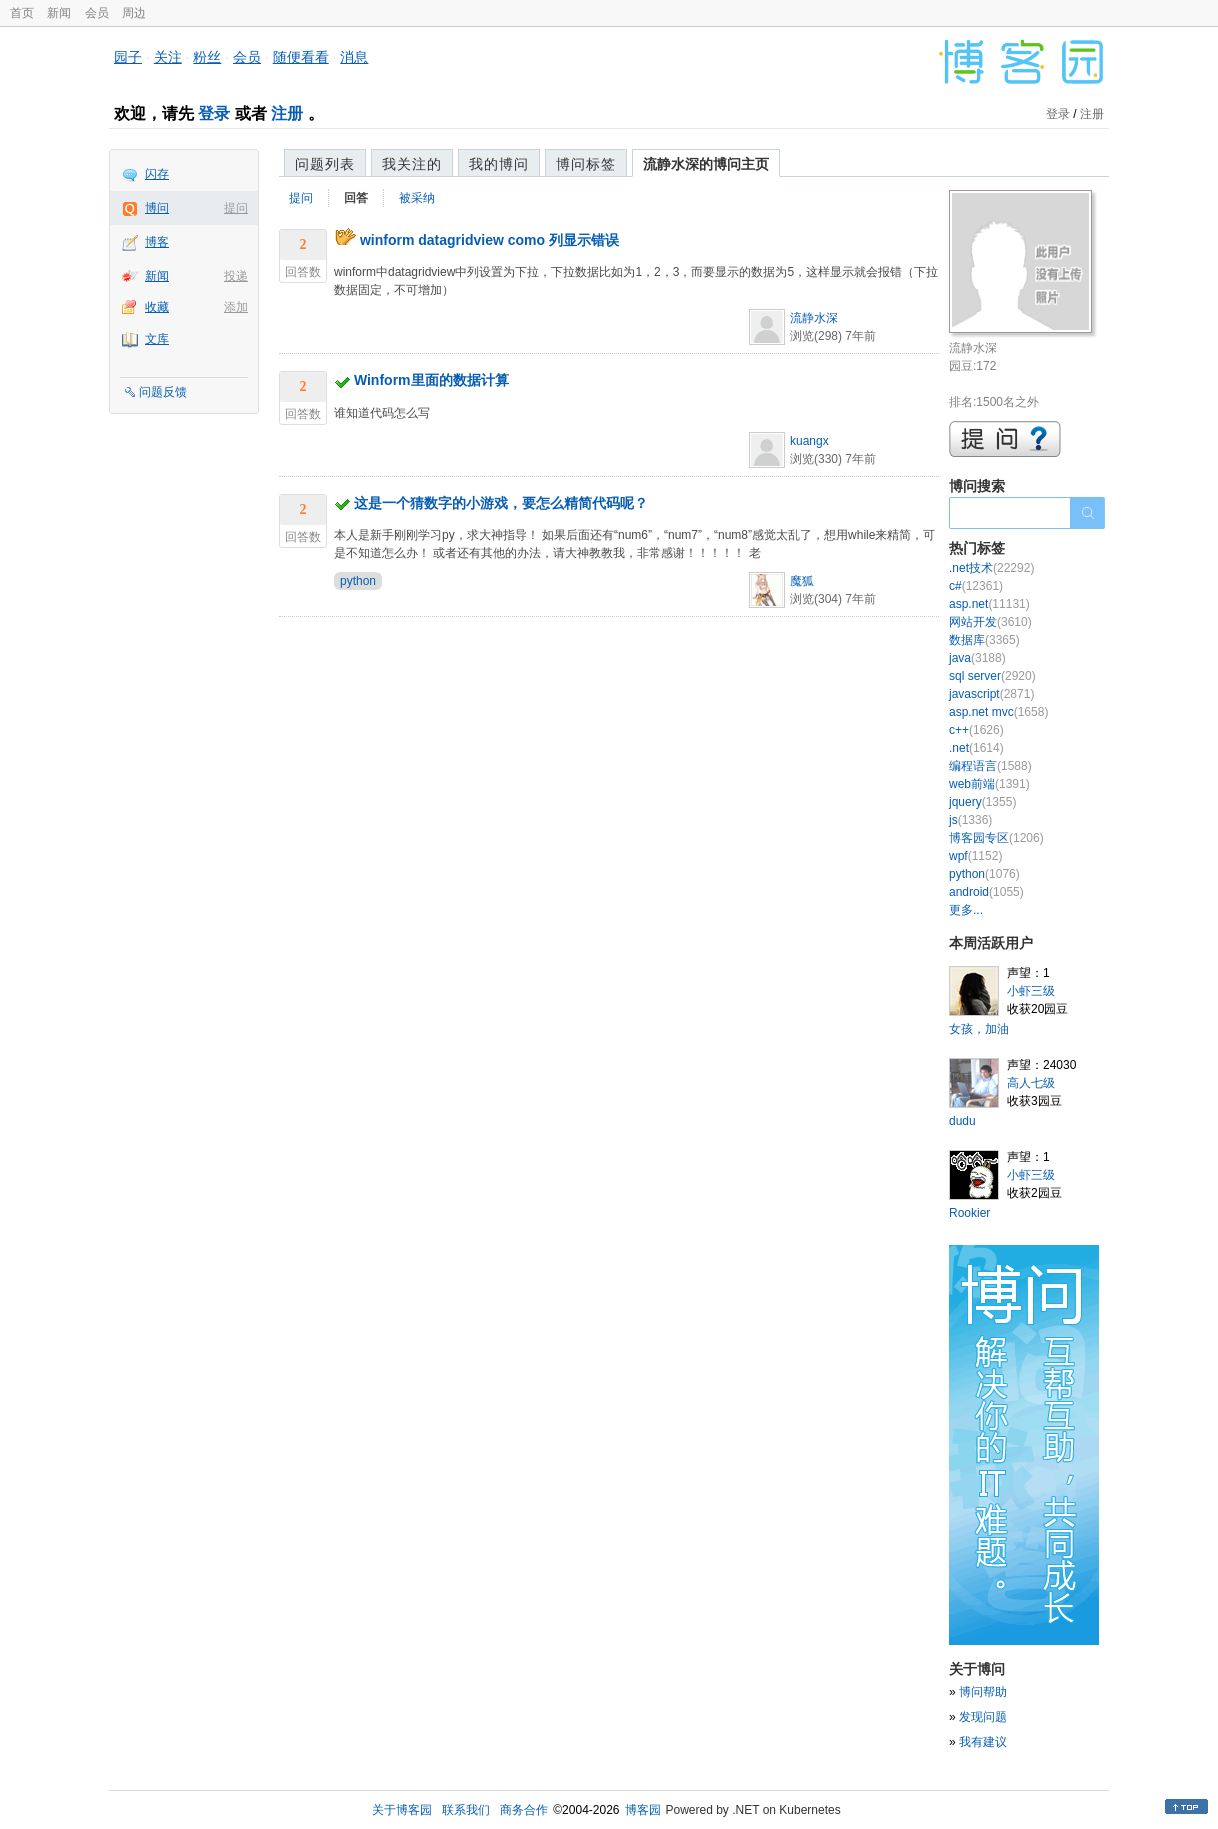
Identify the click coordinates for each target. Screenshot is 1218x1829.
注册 (287, 113)
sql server (992, 676)
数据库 (984, 640)
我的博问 (499, 164)
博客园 (643, 1810)
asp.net (989, 604)
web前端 (989, 784)
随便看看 (301, 57)
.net (976, 748)
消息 (354, 57)
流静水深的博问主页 (706, 164)
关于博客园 (402, 1810)
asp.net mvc (998, 712)
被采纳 (417, 198)
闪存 (157, 174)
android (986, 892)
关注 (168, 57)
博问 (157, 208)
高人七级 (1031, 1083)
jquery (982, 802)
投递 (236, 276)
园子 (128, 57)
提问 (236, 208)
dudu (962, 1121)
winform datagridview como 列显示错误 (489, 240)
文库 (157, 339)
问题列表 (325, 164)
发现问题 (983, 1717)
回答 (356, 198)
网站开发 (990, 622)
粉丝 (207, 57)
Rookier (969, 1213)
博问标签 (586, 164)
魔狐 (802, 581)
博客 (157, 242)
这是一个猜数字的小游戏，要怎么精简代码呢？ (501, 503)
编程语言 (990, 766)
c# (976, 586)
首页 (22, 13)
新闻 (59, 13)
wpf (975, 856)
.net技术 (991, 568)
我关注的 (412, 164)
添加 (236, 307)
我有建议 (983, 1742)
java (977, 658)
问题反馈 (163, 392)
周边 (134, 13)
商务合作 (524, 1810)
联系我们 (466, 1810)
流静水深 (814, 318)
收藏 (157, 307)
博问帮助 (983, 1692)
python (358, 581)
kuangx (809, 441)
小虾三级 (1031, 991)
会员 (97, 13)
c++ (976, 730)
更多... (966, 910)
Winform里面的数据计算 (431, 380)
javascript (991, 694)
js (970, 820)
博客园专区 (996, 838)
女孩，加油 (979, 1029)
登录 (214, 113)
